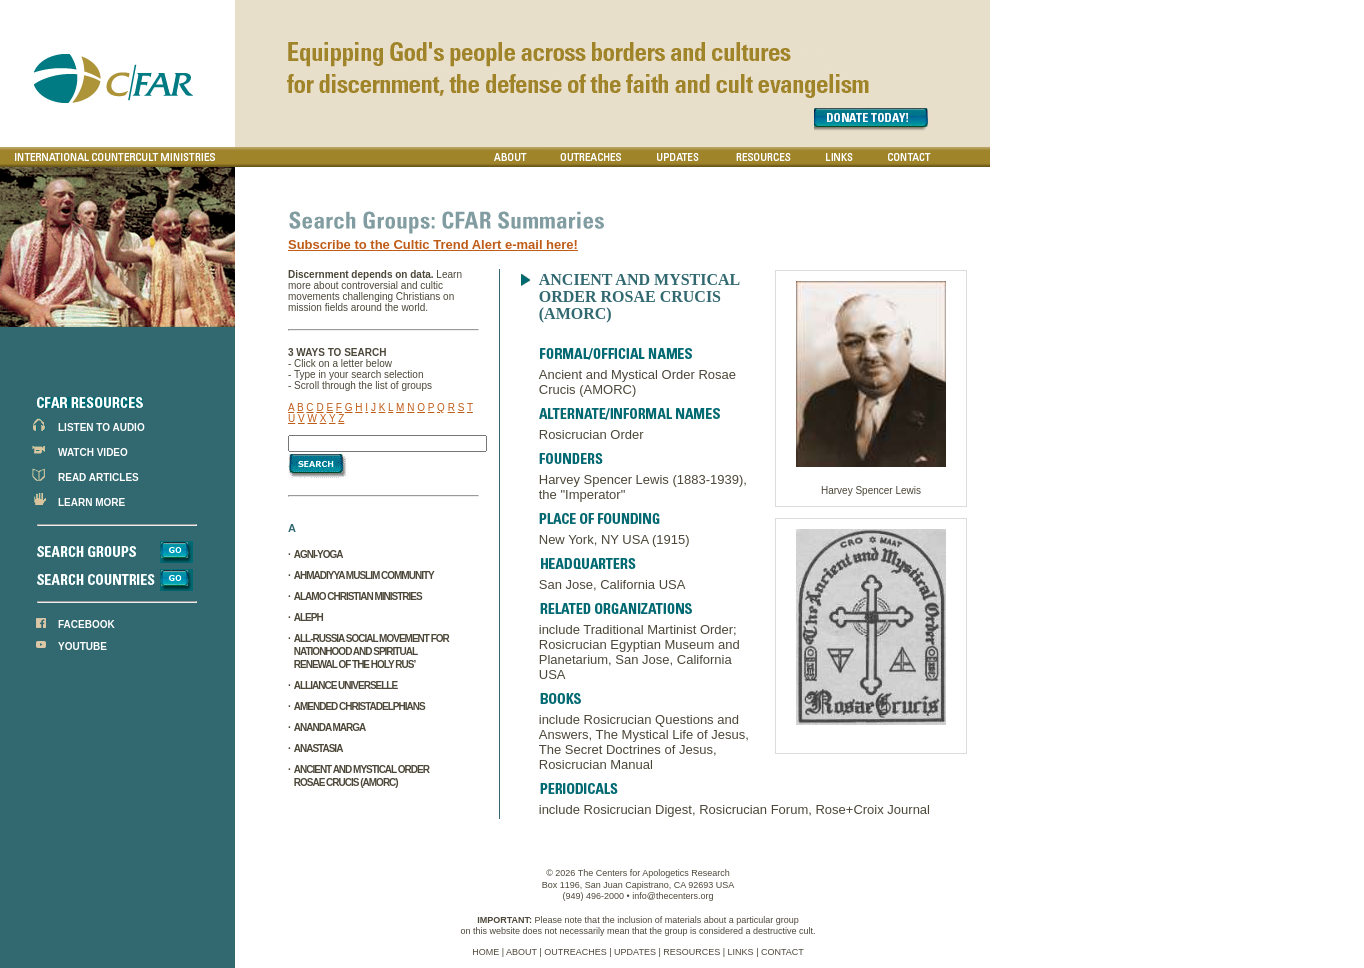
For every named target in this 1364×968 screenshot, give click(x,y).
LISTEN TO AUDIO (101, 427)
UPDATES (635, 952)
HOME (485, 952)
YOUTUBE (82, 646)
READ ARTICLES (98, 477)
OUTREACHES (575, 952)
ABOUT (521, 952)
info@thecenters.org (672, 896)
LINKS (741, 952)
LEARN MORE (91, 502)
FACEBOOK (86, 624)
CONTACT (782, 952)
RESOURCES (691, 952)
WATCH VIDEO (93, 452)
